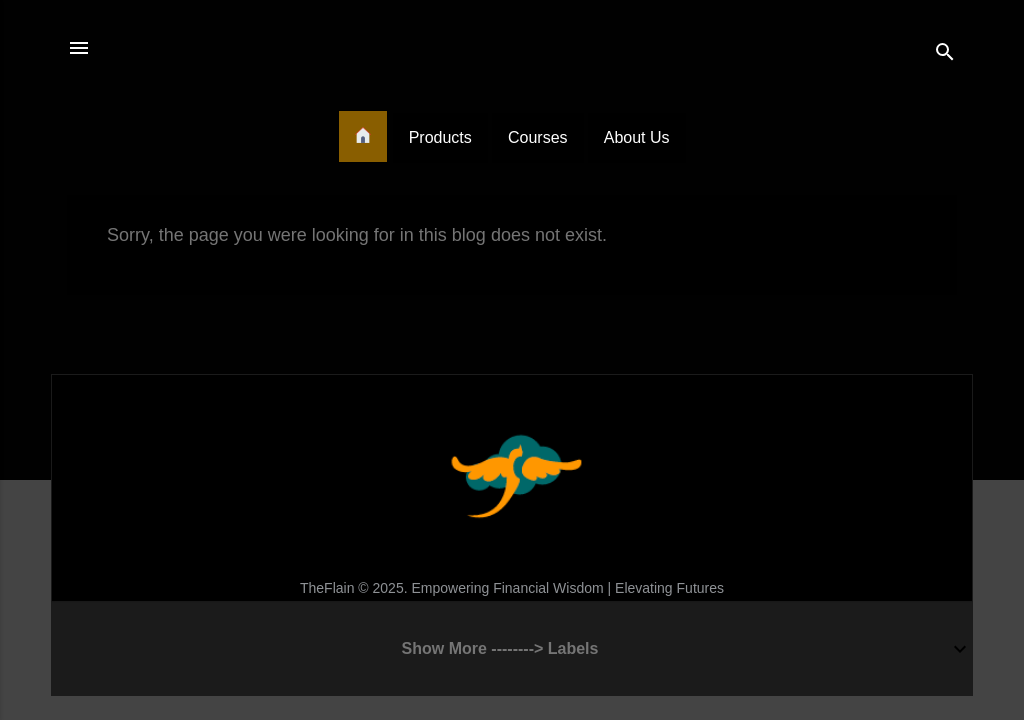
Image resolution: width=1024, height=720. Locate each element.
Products (440, 137)
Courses (538, 137)
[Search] (945, 54)
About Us (637, 137)
